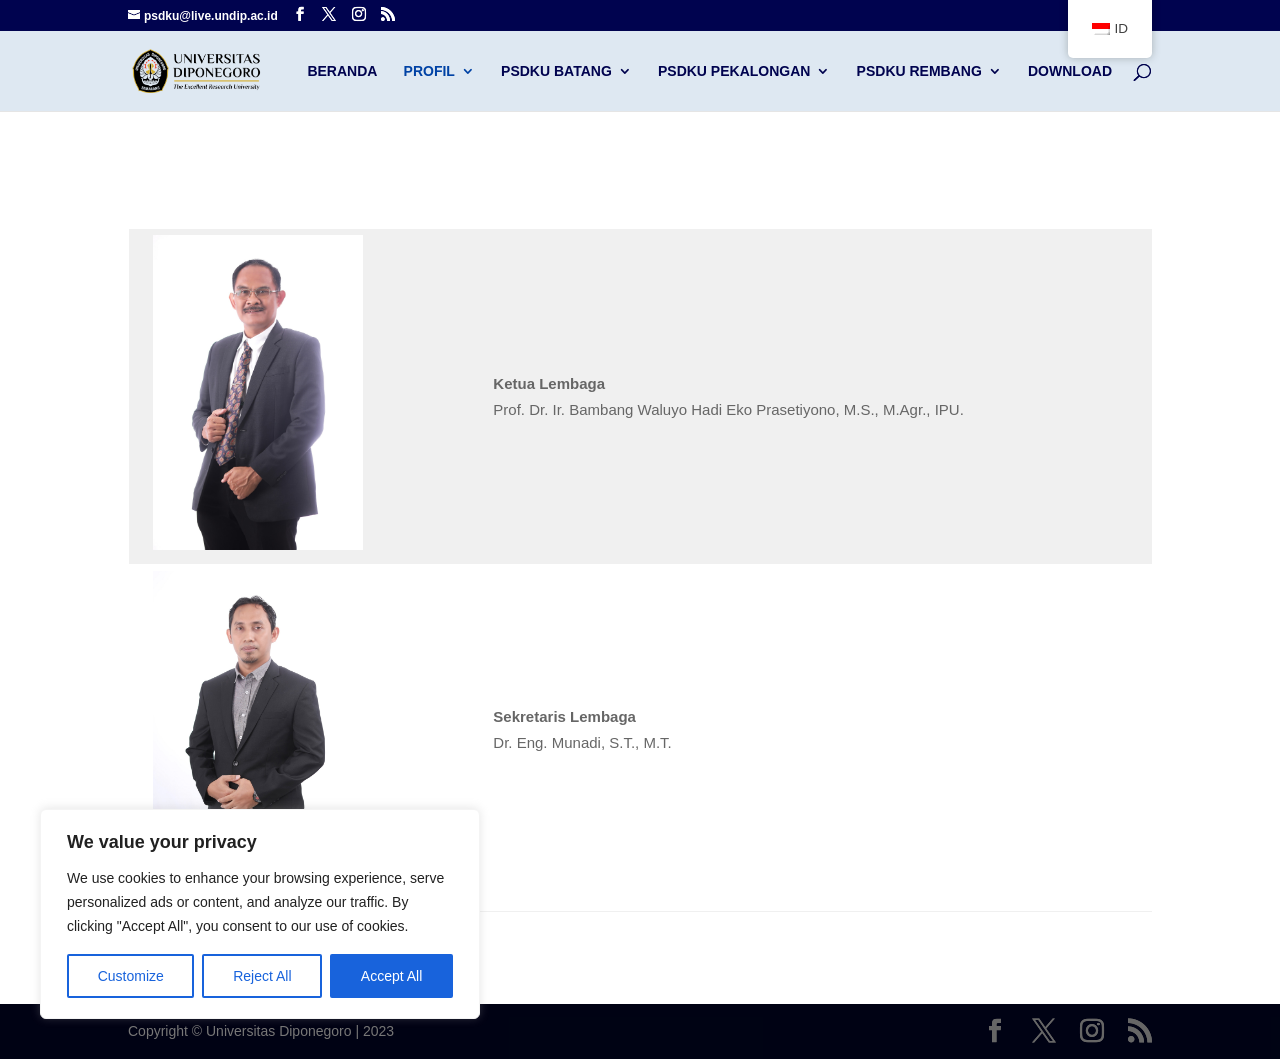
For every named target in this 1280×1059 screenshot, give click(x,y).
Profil (429, 71)
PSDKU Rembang (919, 71)
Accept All (391, 976)
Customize (131, 976)
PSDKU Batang (556, 71)
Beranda (342, 71)
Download (1070, 71)
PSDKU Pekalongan (734, 71)
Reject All (262, 976)
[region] (260, 914)
